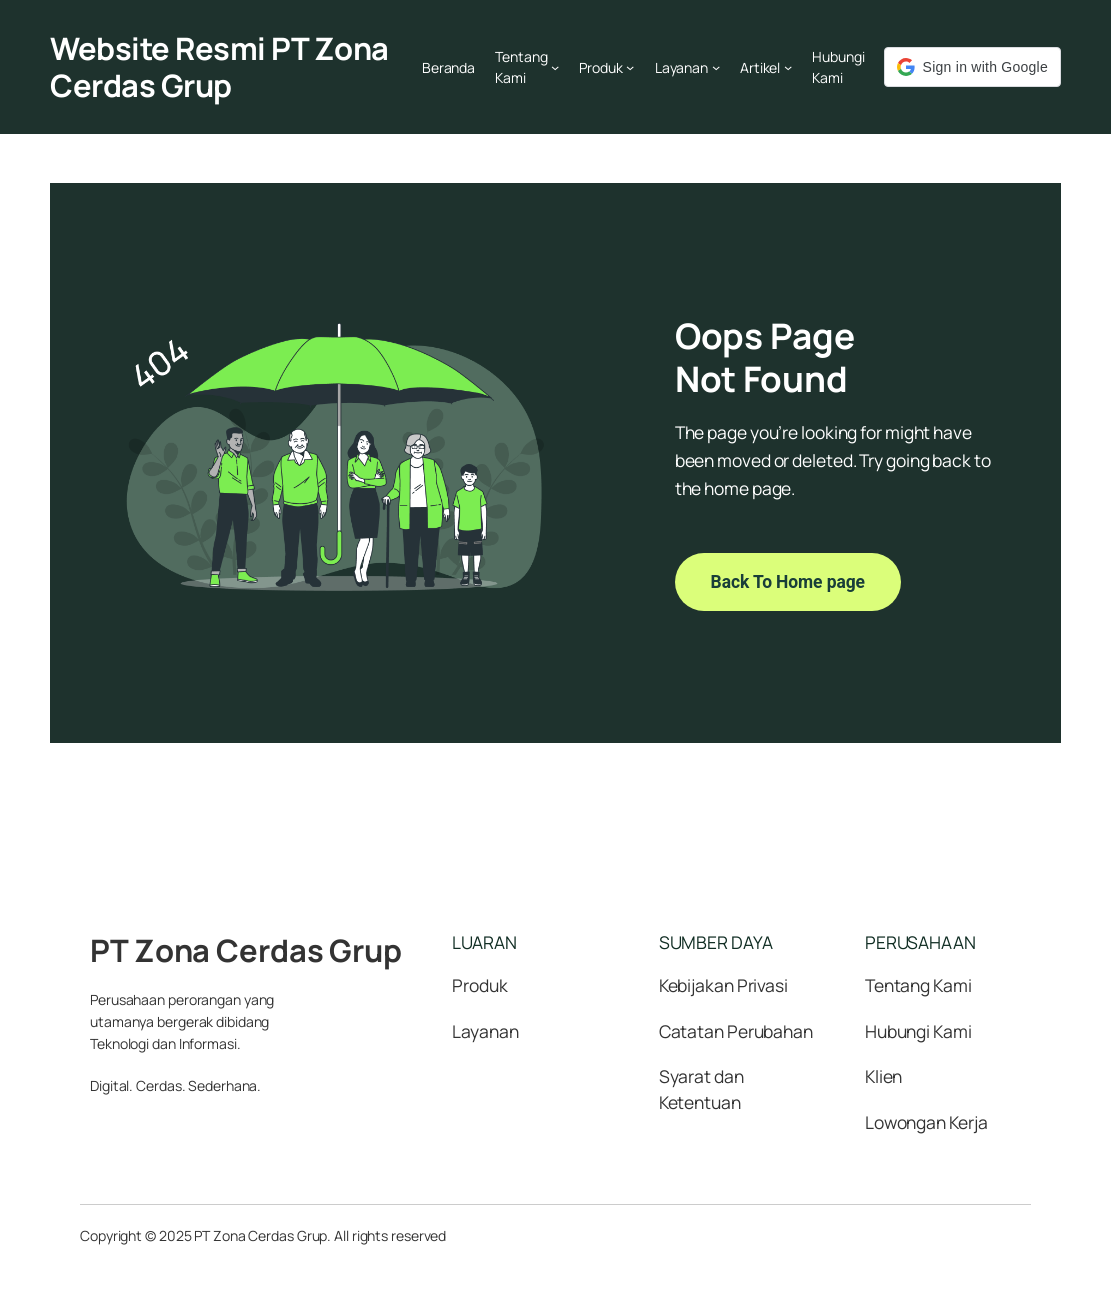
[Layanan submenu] (716, 67)
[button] (972, 67)
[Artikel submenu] (788, 67)
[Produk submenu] (630, 67)
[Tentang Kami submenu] (555, 67)
